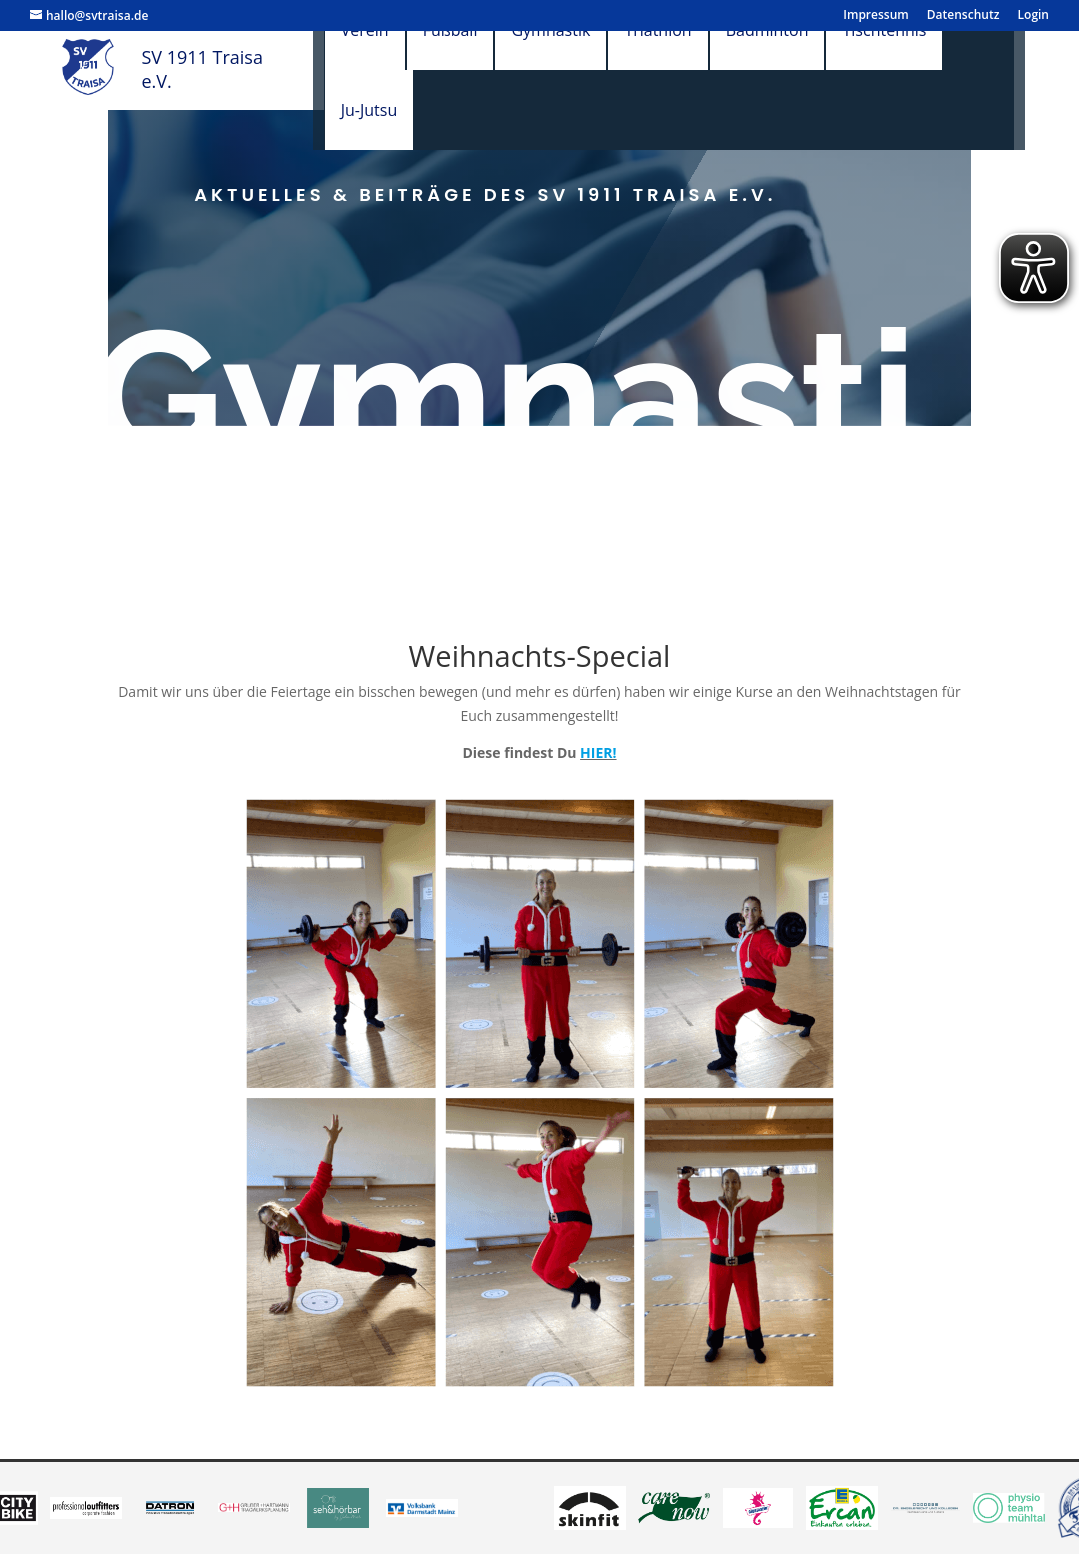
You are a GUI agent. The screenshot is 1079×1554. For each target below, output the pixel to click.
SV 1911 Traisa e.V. (197, 69)
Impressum (875, 16)
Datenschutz (963, 16)
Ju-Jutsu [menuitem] (388, 110)
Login (1033, 16)
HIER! (598, 752)
